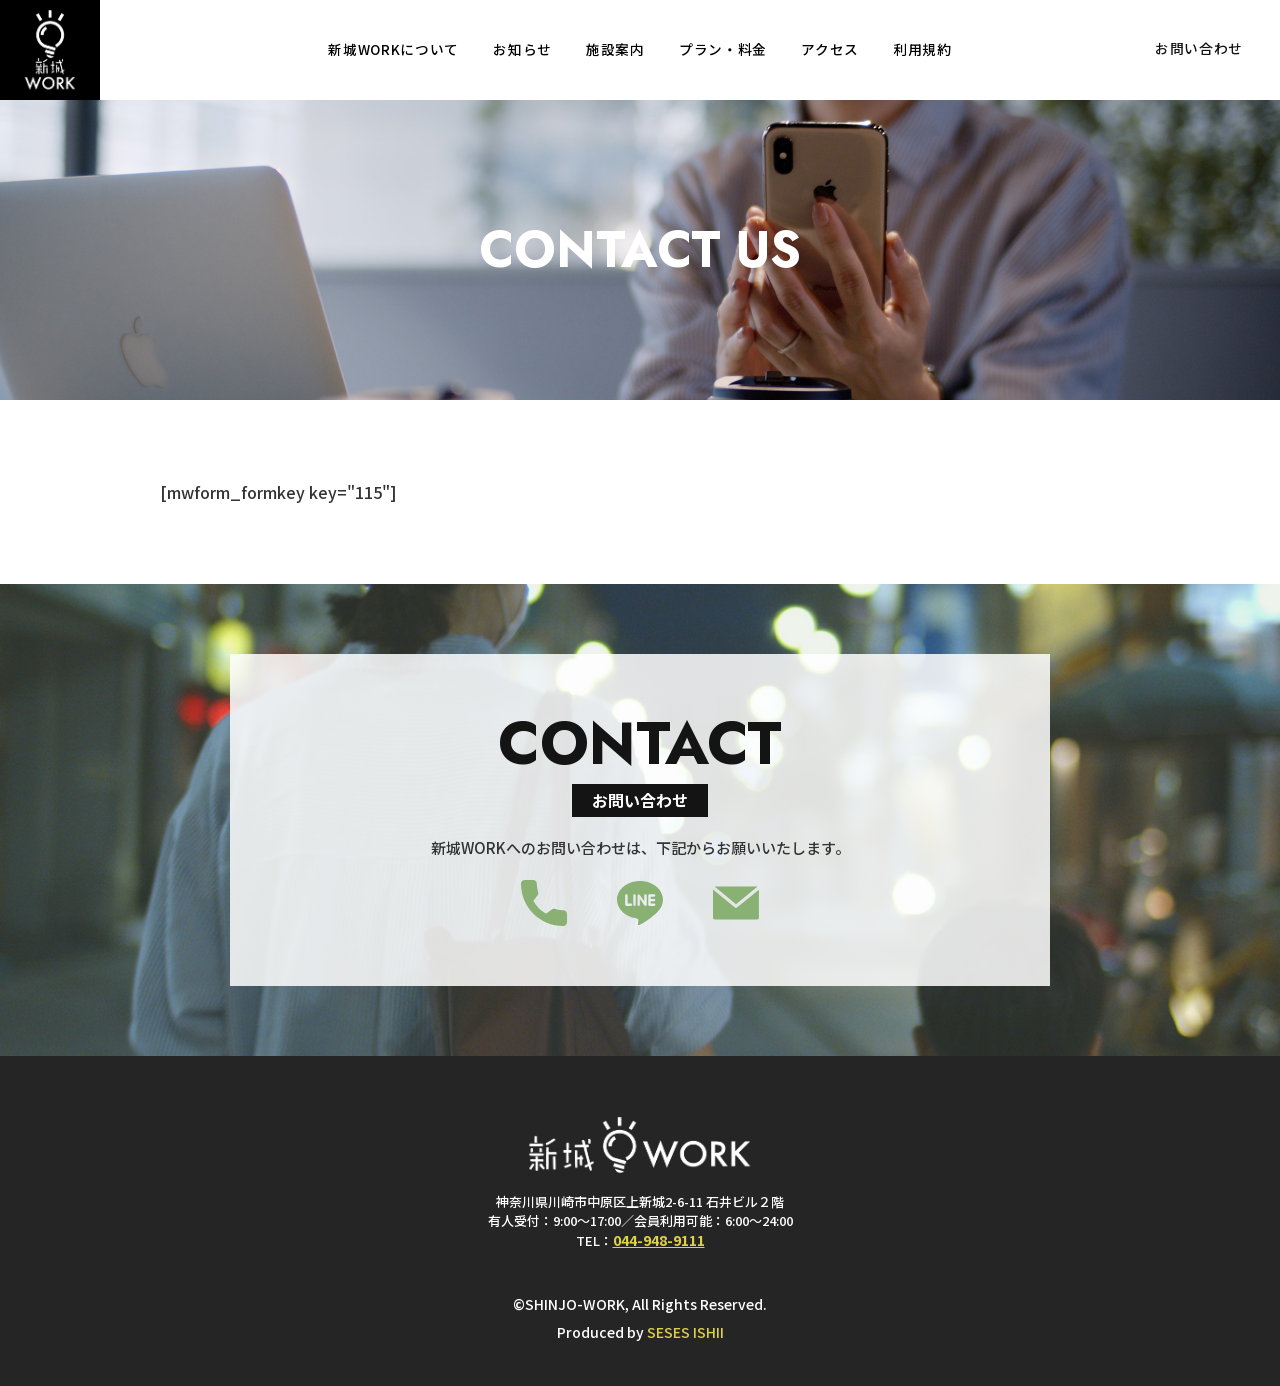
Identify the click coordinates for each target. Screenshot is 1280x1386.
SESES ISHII (685, 1332)
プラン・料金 (723, 51)
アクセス (830, 51)
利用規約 (922, 51)
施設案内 (615, 51)
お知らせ (522, 51)
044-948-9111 (659, 1239)
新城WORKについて (393, 51)
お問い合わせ (1199, 50)
